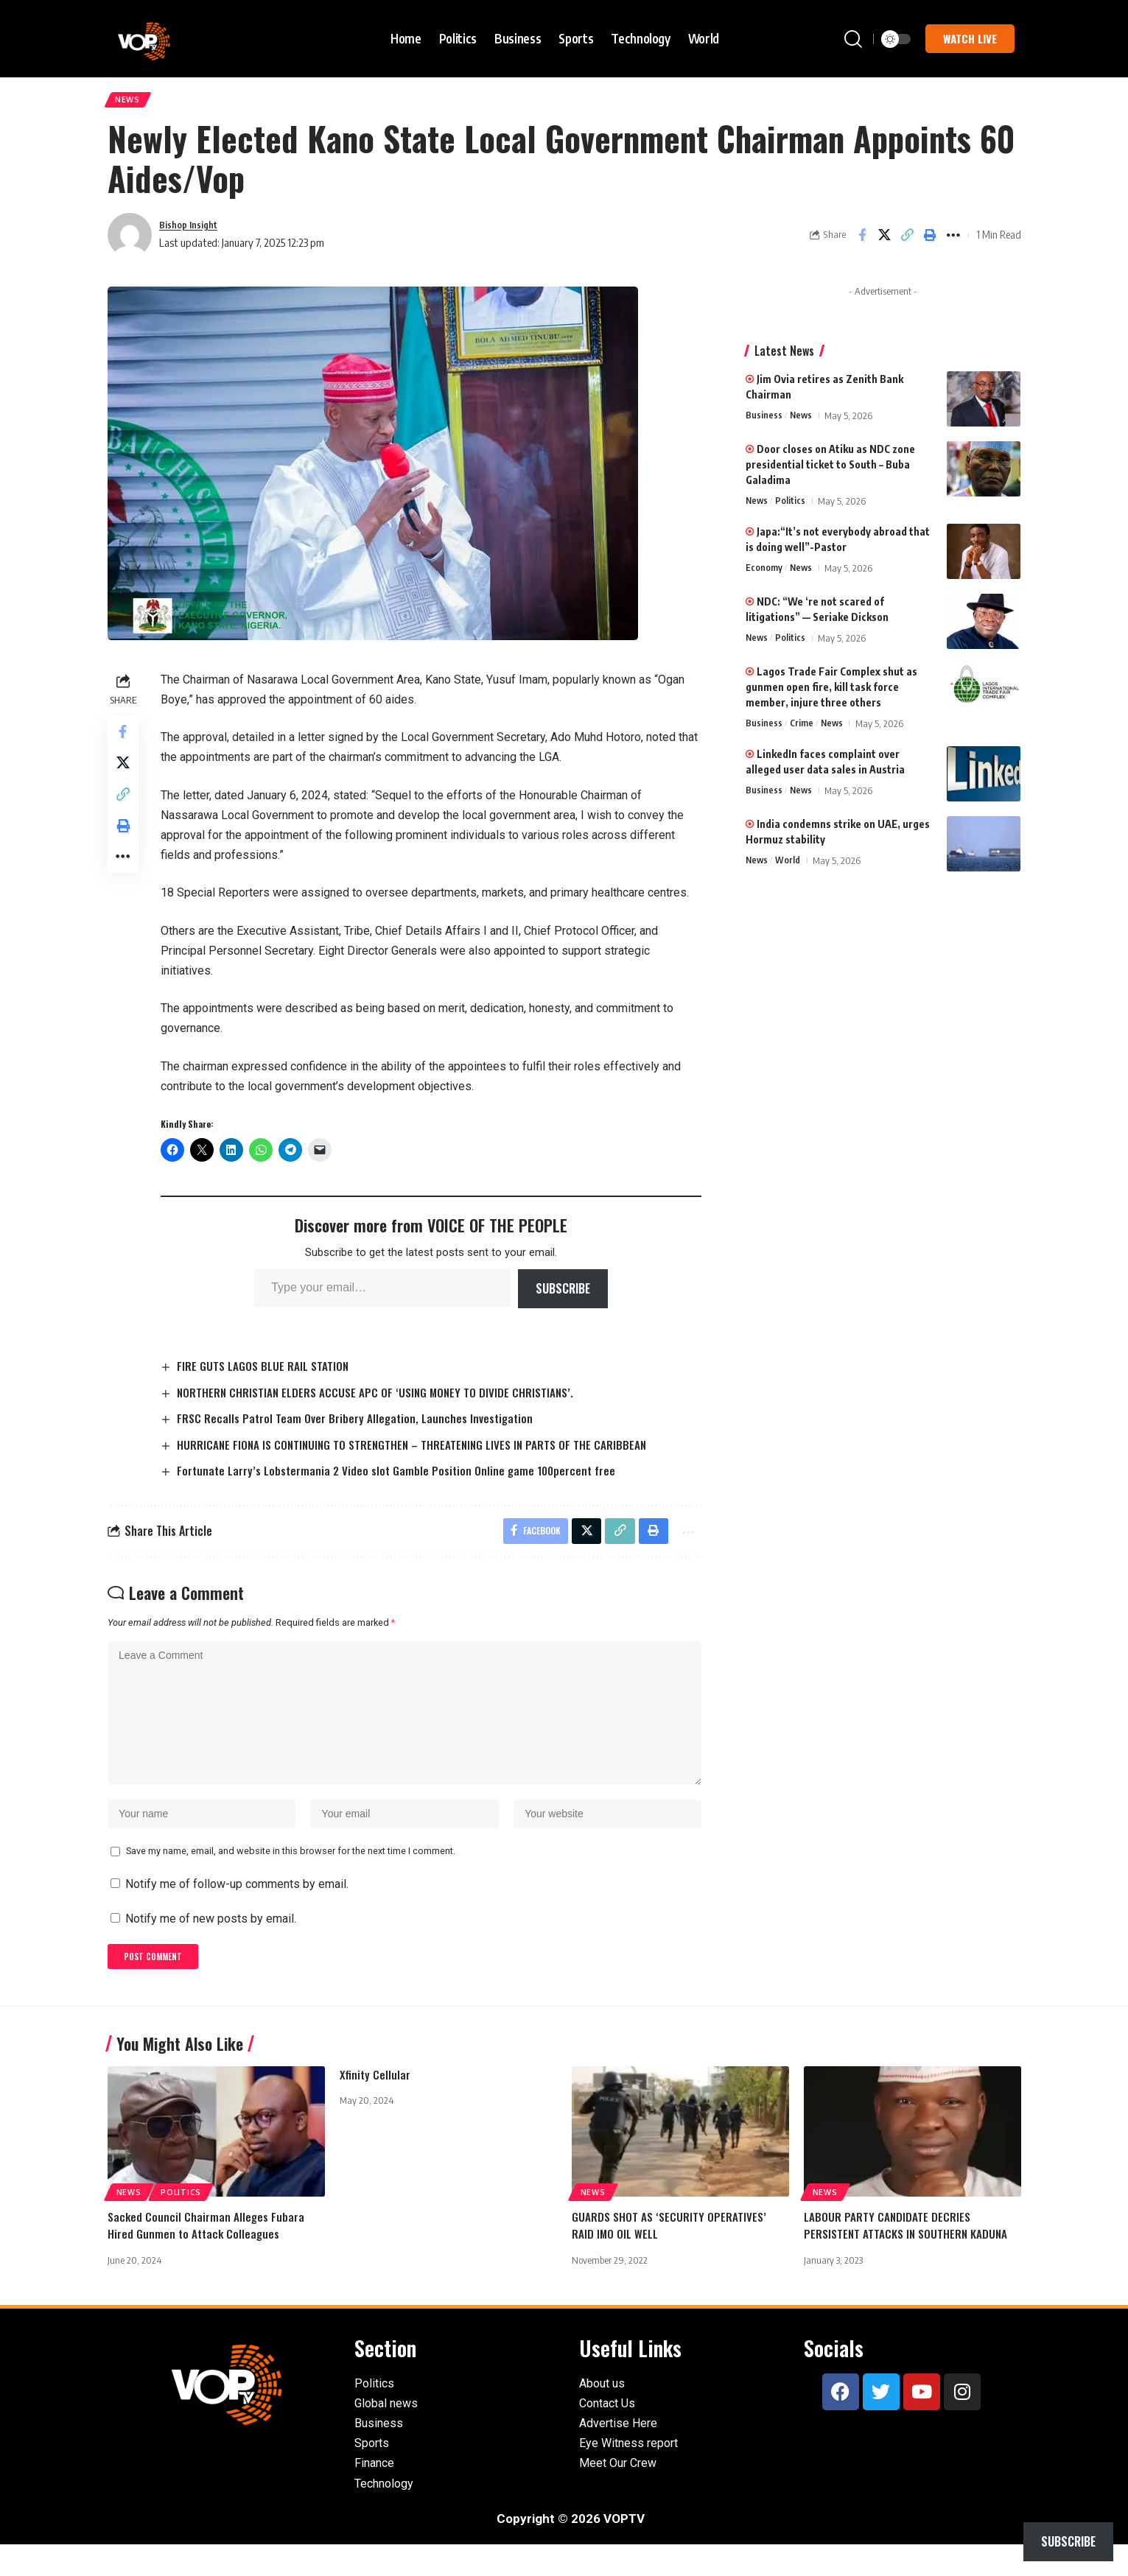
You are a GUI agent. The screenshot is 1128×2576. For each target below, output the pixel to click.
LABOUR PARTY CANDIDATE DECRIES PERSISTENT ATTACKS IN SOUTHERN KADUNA (908, 2256)
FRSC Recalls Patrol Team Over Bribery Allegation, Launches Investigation (362, 1424)
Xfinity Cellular (376, 2106)
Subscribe (565, 1293)
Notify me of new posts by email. (210, 1947)
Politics (792, 506)
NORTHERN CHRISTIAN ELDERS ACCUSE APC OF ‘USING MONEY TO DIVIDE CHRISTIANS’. (385, 1397)
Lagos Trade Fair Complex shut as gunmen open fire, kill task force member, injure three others (831, 692)
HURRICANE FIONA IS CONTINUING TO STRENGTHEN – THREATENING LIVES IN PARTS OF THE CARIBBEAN (422, 1450)
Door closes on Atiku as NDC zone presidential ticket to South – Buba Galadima (830, 469)
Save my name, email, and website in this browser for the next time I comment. (290, 1878)
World (789, 865)
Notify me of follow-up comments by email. (236, 1912)
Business (764, 421)
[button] (853, 39)
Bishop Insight (193, 229)
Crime (802, 728)
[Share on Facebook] (862, 240)
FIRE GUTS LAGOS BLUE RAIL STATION (269, 1371)
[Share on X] (885, 240)
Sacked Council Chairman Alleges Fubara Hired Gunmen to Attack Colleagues (207, 2256)
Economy (764, 573)
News (130, 102)
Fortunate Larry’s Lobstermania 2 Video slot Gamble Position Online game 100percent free (405, 1477)
